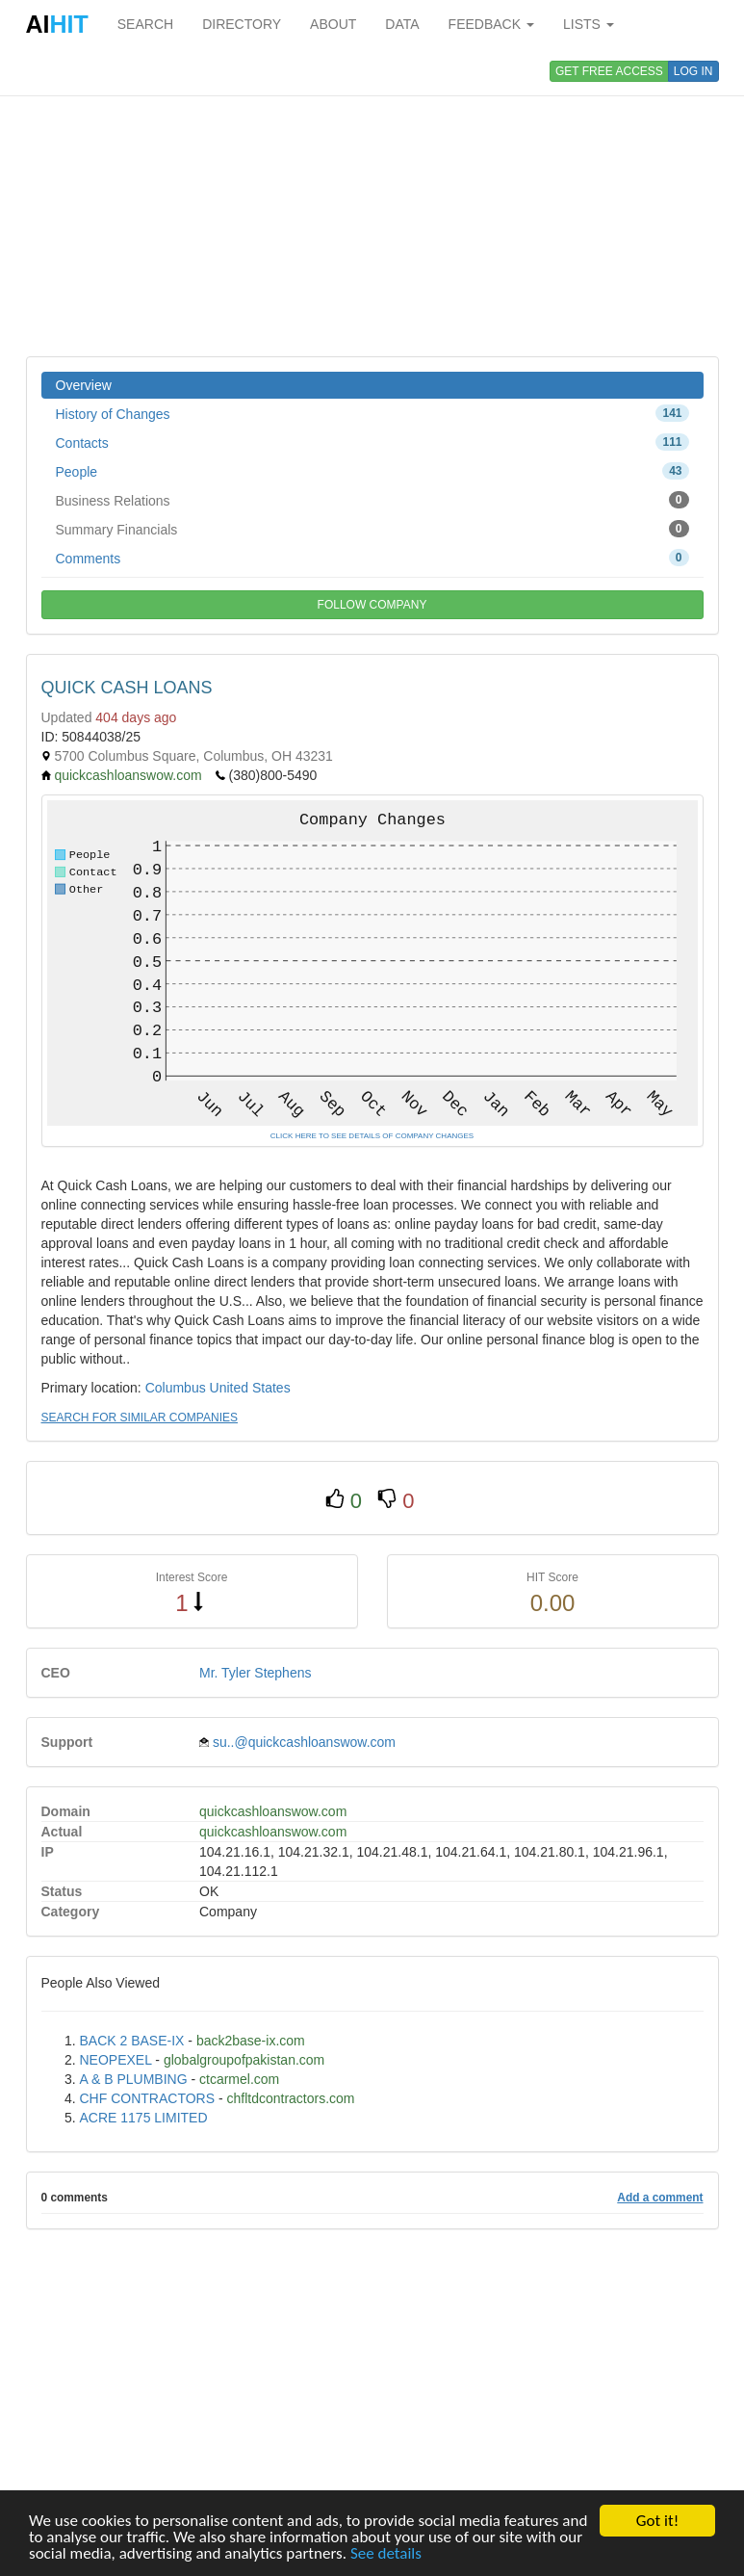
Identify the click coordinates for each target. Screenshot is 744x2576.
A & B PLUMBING (134, 2079)
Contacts (372, 442)
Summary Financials (372, 528)
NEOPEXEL (116, 2060)
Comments (372, 557)
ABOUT (333, 24)
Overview (84, 385)
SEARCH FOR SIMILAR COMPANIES (139, 1417)
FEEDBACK (491, 24)
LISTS (588, 24)
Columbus (175, 1387)
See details (386, 2555)
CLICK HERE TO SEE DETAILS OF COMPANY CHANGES (372, 1136)
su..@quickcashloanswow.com (304, 1742)
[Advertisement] (372, 202)
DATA (402, 24)
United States (250, 1387)
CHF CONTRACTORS (148, 2098)
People (372, 471)
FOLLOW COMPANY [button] (372, 604)
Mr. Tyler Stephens (255, 1672)
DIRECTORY (241, 24)
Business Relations (372, 499)
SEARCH (145, 24)
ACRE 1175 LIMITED (144, 2117)
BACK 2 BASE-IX (132, 2040)
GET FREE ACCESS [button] (609, 71)
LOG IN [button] (693, 71)
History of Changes (372, 413)
